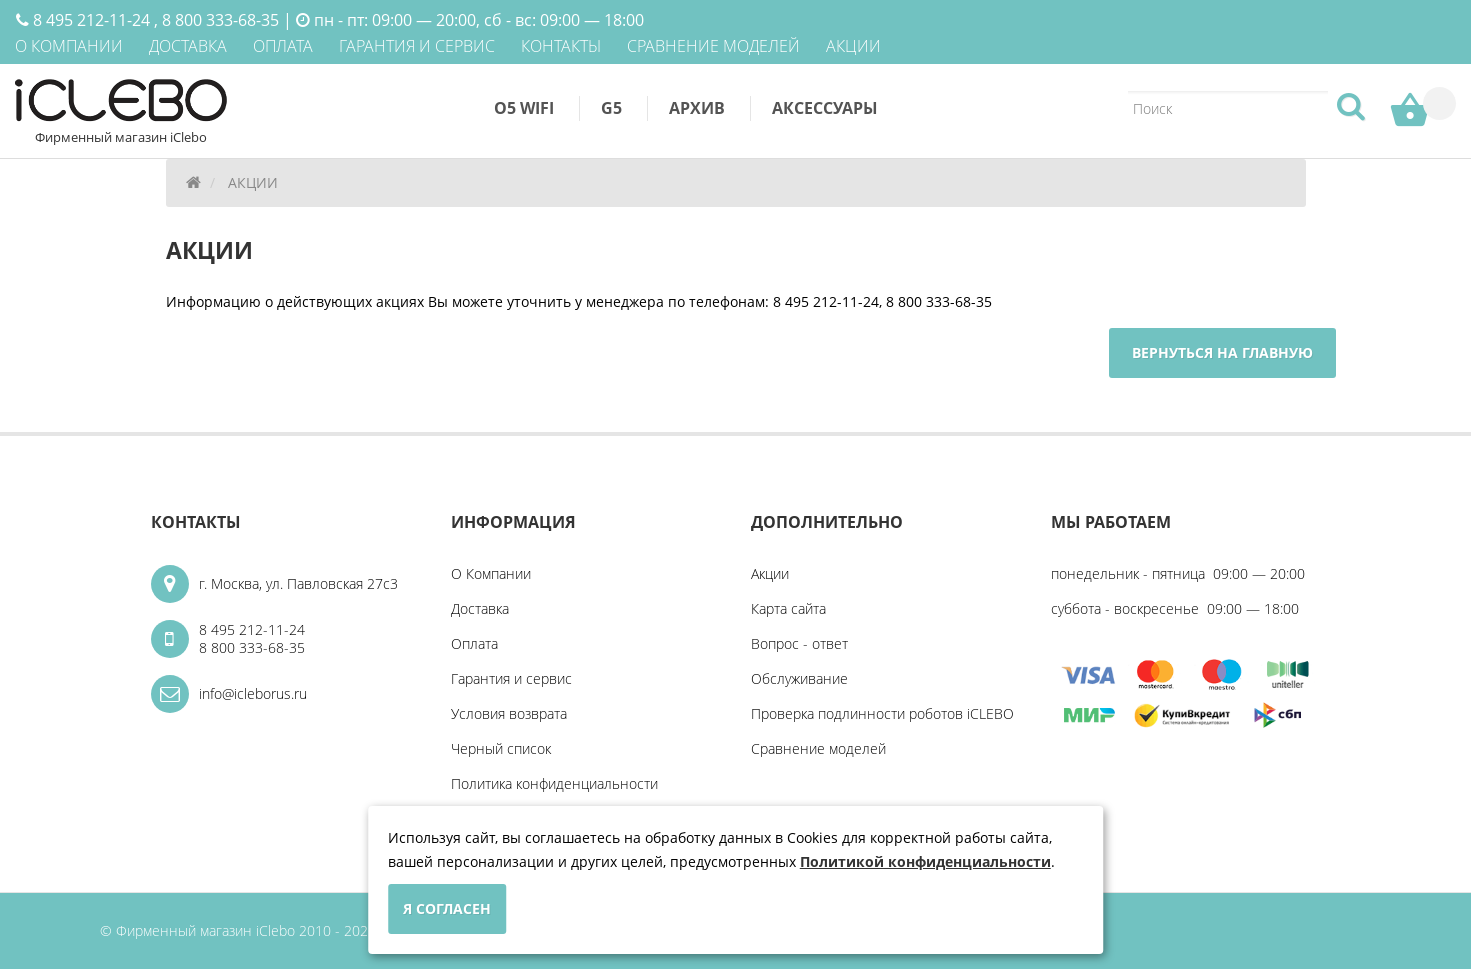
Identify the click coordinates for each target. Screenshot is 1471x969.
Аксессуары (825, 108)
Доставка (480, 608)
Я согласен (447, 908)
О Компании (491, 573)
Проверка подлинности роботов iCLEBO (882, 713)
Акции (770, 573)
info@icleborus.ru (253, 693)
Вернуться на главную (1222, 352)
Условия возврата (509, 713)
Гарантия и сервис (511, 678)
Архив (697, 108)
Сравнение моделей (818, 748)
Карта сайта (788, 608)
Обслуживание (799, 678)
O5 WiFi (524, 108)
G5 (611, 108)
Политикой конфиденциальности (925, 861)
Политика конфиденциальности (554, 783)
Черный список (501, 748)
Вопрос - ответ (799, 643)
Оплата (474, 643)
